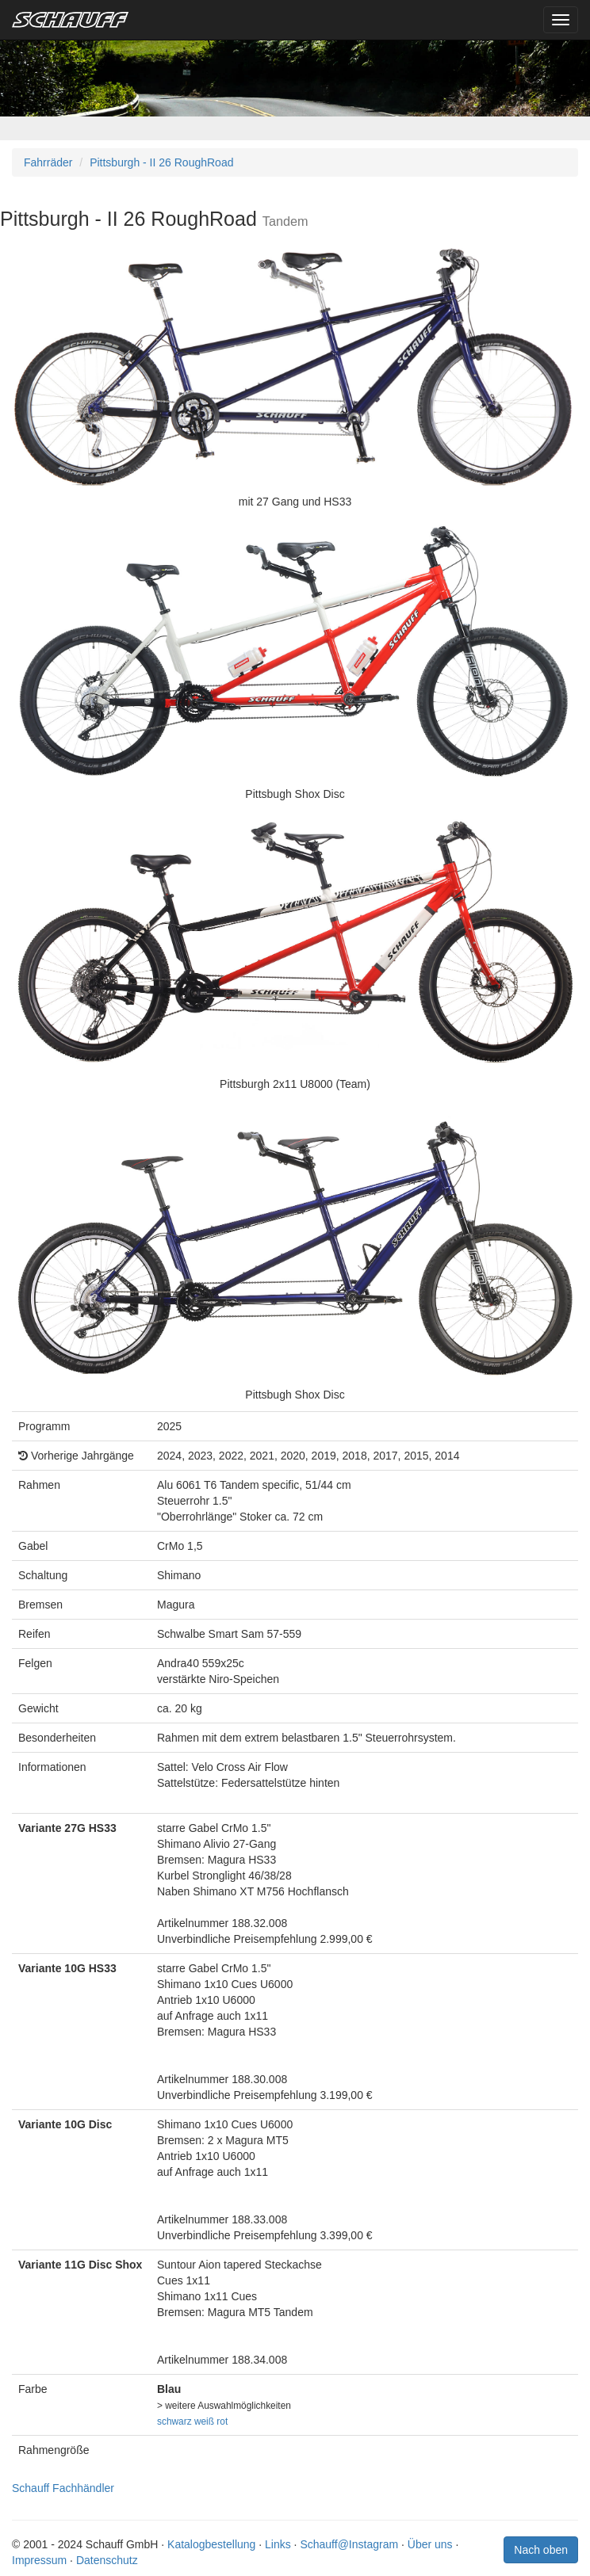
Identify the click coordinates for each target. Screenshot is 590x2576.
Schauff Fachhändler (63, 2488)
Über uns (430, 2544)
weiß (204, 2421)
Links (278, 2544)
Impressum (39, 2560)
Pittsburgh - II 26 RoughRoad (161, 162)
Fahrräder (48, 162)
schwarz (174, 2421)
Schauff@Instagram (349, 2544)
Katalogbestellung (211, 2544)
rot (222, 2421)
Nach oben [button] (541, 2550)
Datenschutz (107, 2560)
